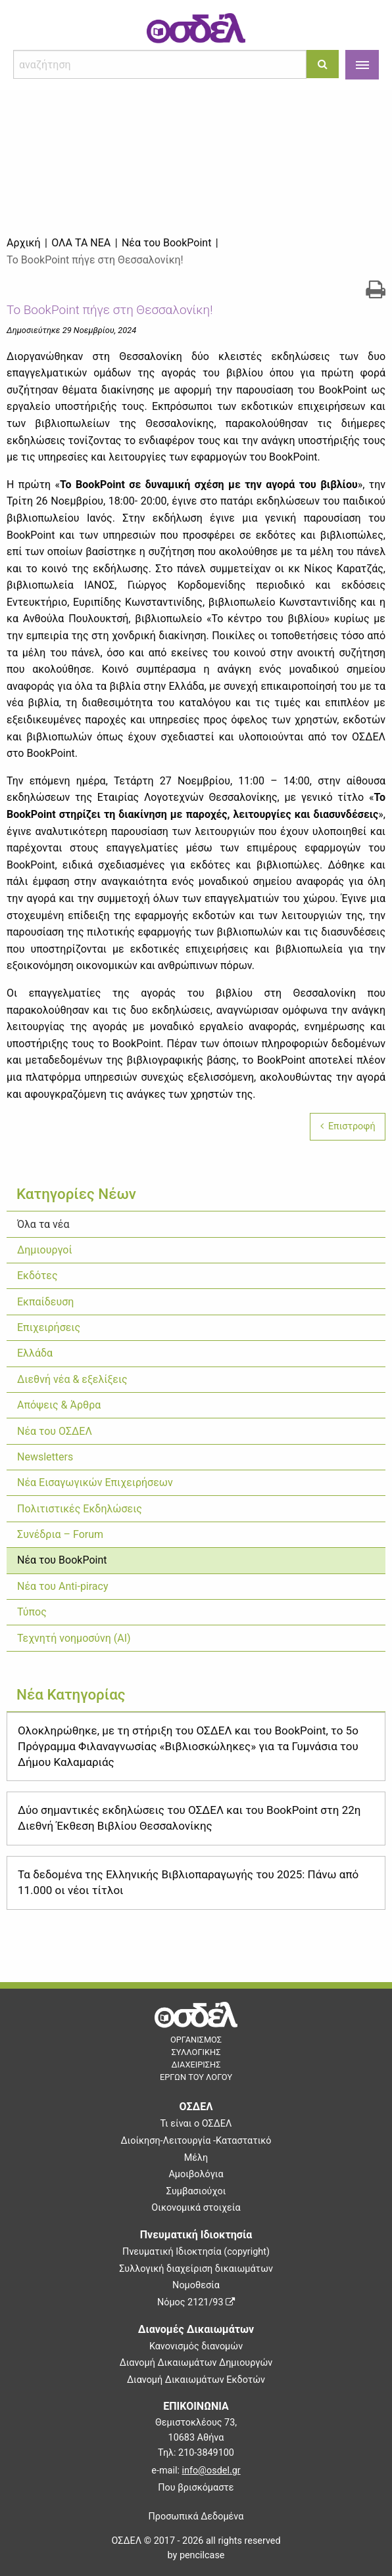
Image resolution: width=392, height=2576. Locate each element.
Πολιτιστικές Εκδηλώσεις (79, 1509)
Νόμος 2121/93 (196, 2302)
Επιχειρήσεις (48, 1327)
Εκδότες (37, 1275)
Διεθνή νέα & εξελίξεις (72, 1379)
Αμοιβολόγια (195, 2174)
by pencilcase (196, 2555)
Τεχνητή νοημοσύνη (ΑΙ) (74, 1638)
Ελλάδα (35, 1353)
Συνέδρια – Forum (60, 1534)
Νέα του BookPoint (62, 1560)
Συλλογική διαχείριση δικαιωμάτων (196, 2268)
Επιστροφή (348, 1126)
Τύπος (32, 1612)
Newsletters (45, 1457)
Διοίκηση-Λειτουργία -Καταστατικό (195, 2140)
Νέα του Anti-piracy (63, 1586)
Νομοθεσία (196, 2285)
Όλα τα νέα (43, 1224)
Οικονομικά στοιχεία (195, 2207)
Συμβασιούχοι (196, 2191)
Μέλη (196, 2157)
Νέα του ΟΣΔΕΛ (54, 1431)
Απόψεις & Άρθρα (59, 1405)
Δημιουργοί (44, 1250)
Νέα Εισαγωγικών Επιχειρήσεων (95, 1482)
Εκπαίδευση (45, 1302)
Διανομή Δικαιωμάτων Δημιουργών (196, 2362)
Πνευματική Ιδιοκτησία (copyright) (196, 2251)
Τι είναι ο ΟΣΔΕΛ (196, 2123)
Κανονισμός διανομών (196, 2346)
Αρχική (24, 243)
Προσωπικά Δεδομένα (196, 2516)
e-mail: (195, 2470)
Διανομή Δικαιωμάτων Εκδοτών (196, 2379)
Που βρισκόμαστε (195, 2487)
